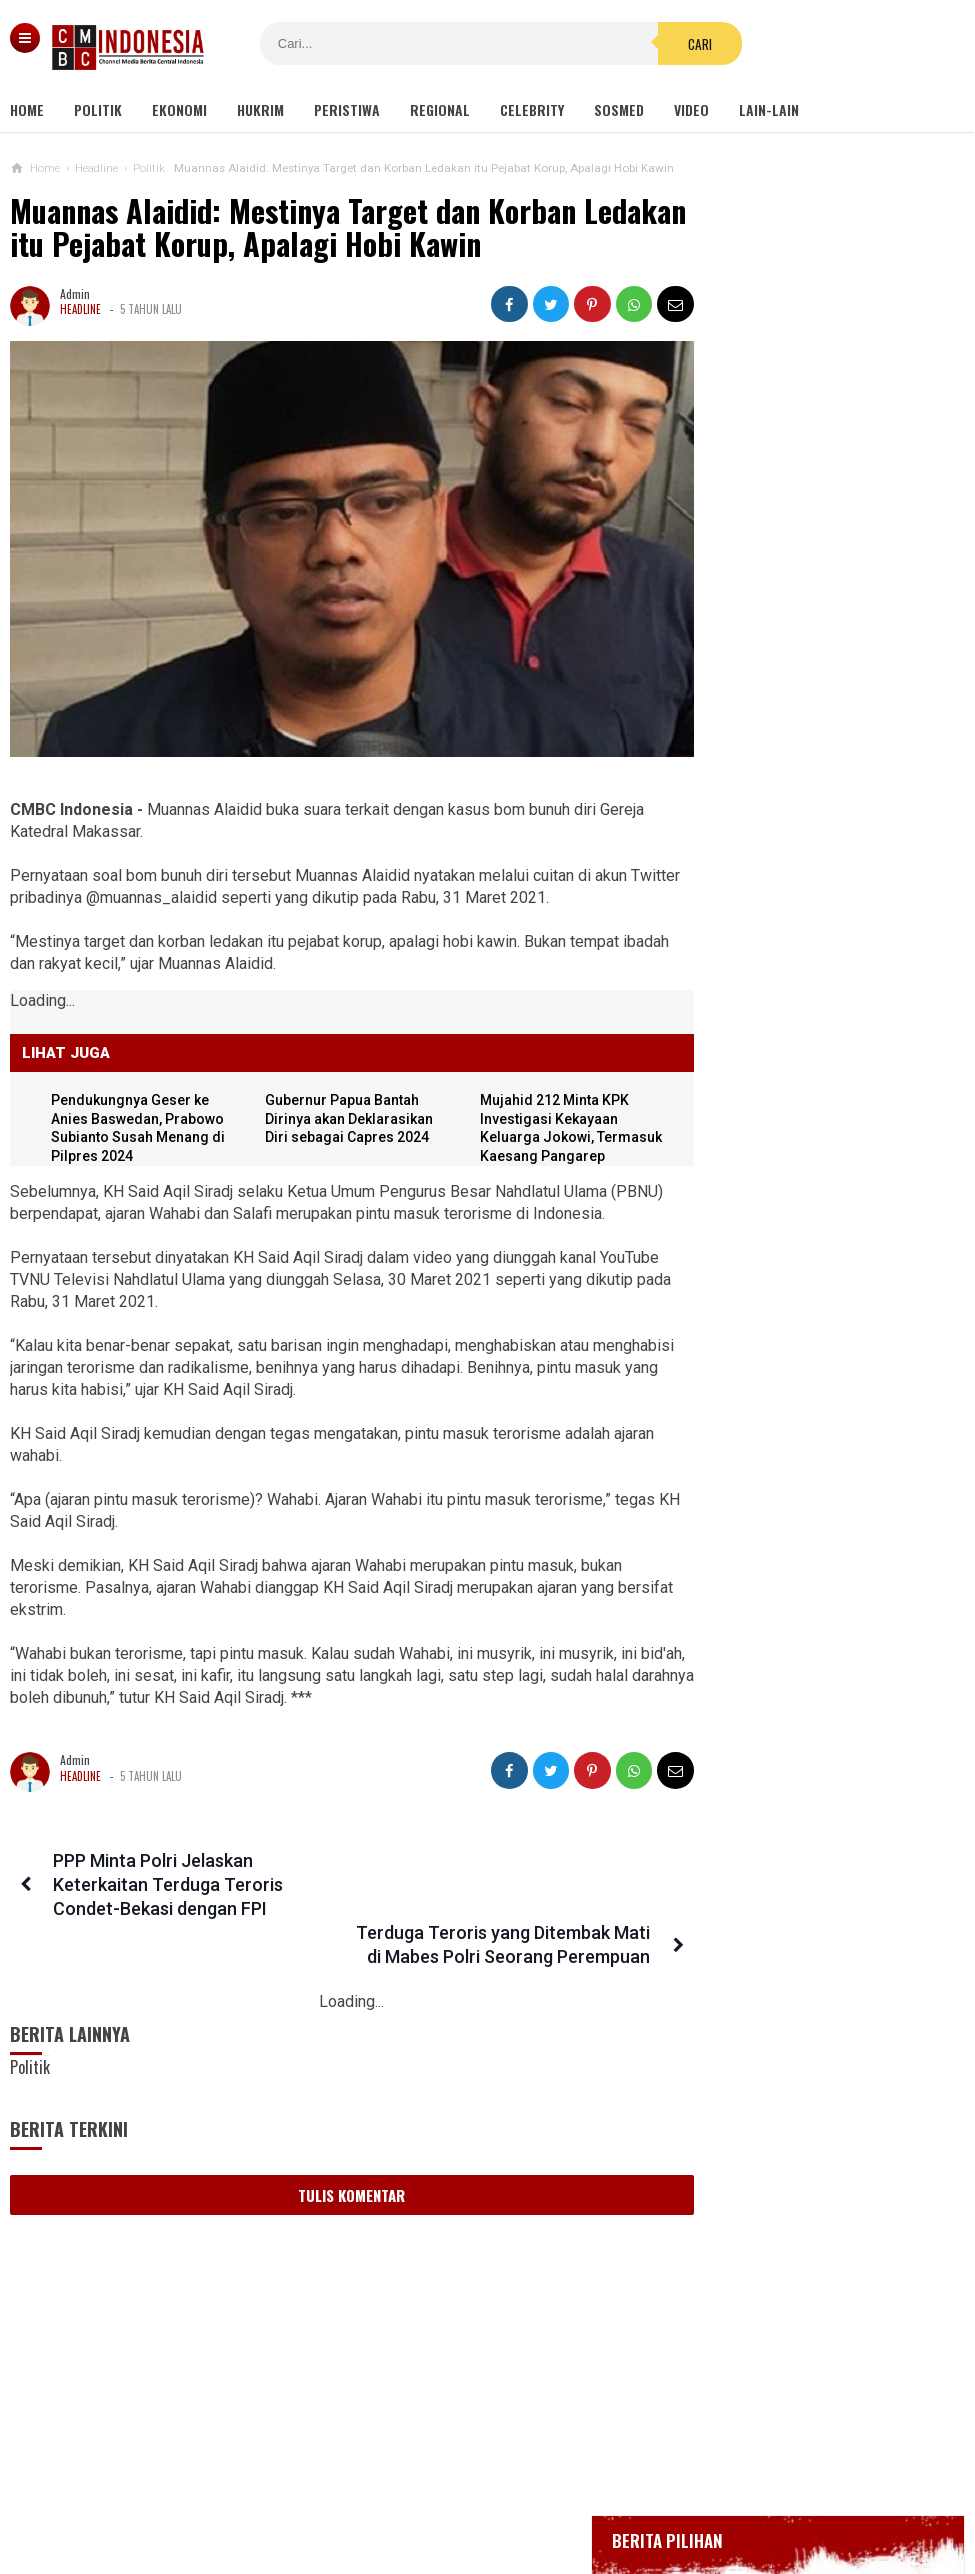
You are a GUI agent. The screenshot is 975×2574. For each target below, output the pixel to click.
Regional (440, 109)
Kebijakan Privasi (580, 2492)
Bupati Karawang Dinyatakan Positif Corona (820, 738)
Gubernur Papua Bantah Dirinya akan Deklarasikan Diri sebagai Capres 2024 (343, 1098)
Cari (643, 44)
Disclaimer (698, 2492)
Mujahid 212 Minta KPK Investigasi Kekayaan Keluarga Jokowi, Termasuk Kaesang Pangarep (538, 1117)
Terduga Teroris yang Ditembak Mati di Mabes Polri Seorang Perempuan (492, 1886)
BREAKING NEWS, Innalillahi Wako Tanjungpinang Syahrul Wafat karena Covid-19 (819, 645)
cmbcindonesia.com (482, 2524)
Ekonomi (179, 109)
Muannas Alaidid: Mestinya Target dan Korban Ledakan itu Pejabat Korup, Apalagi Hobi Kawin (300, 227)
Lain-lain (769, 109)
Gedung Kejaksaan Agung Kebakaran (800, 591)
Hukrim (260, 109)
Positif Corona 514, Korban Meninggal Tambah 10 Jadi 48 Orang (804, 784)
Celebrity (532, 109)
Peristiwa (347, 109)
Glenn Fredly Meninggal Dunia (782, 700)
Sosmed (619, 109)
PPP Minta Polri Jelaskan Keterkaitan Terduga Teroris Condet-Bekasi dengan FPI (165, 1886)
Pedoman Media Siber (426, 2492)
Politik (98, 109)
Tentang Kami (286, 2492)
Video (691, 109)
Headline (80, 309)
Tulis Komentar (334, 2149)
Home (27, 109)
